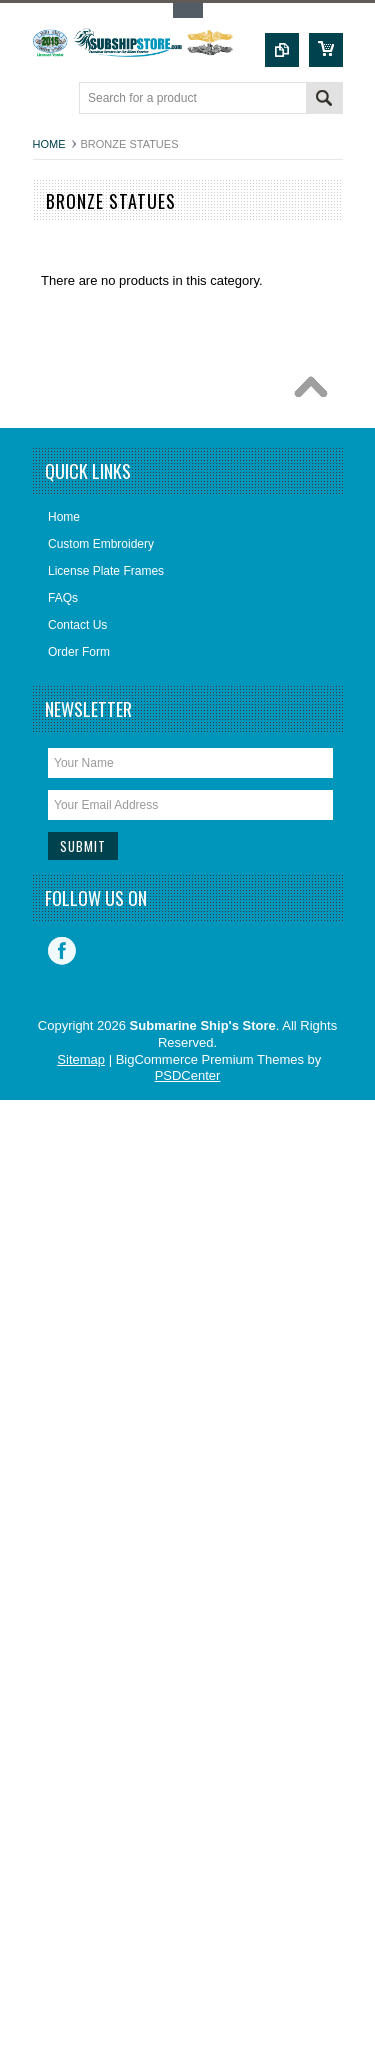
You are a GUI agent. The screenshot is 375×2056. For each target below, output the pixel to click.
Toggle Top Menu (188, 10)
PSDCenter (188, 1075)
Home (49, 144)
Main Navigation (50, 99)
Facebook (62, 951)
